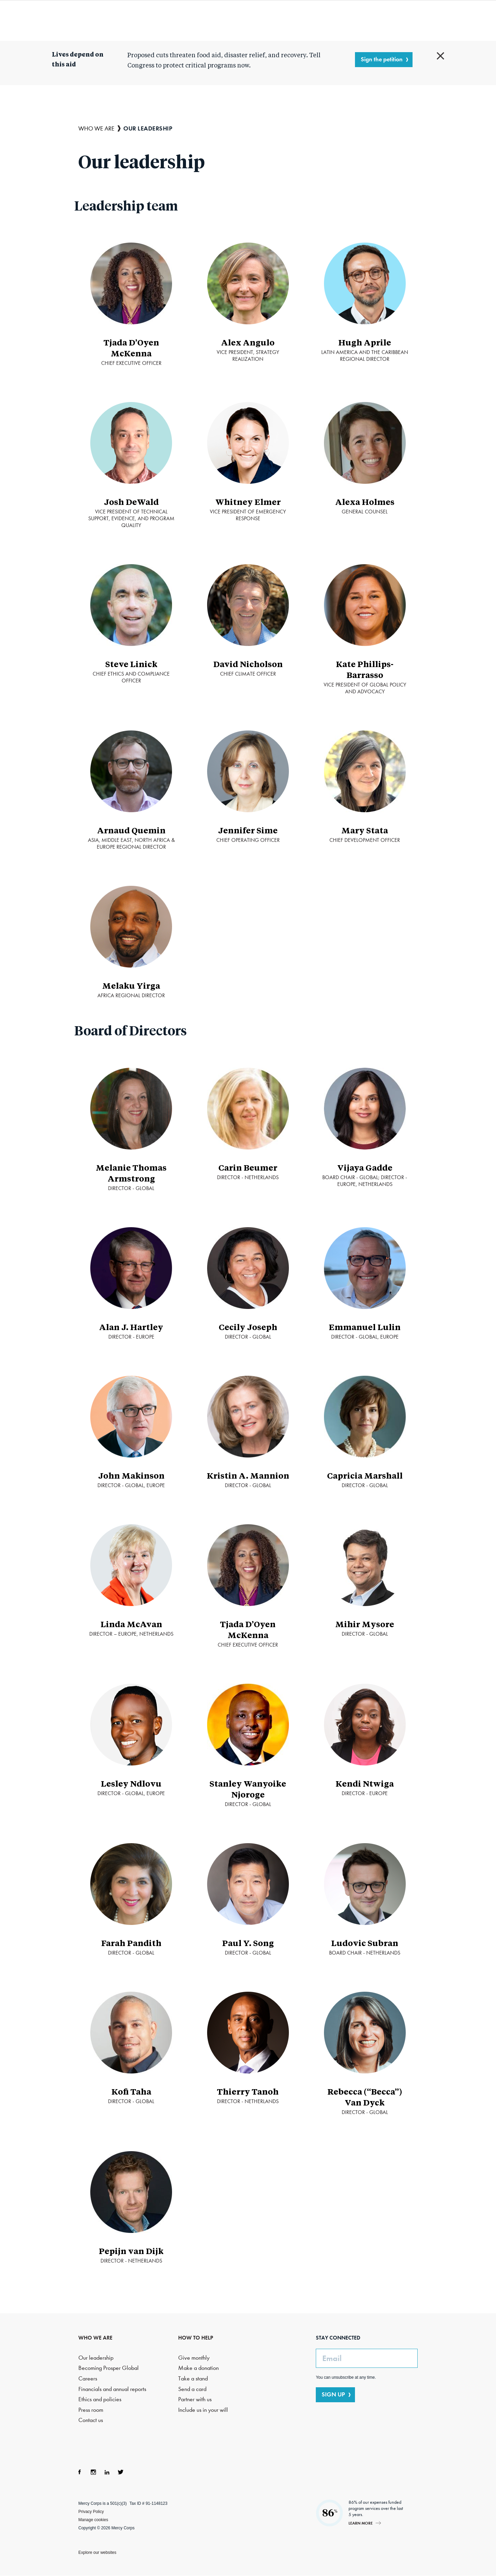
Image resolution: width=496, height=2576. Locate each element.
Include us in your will (203, 2409)
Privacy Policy (91, 2511)
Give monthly (194, 2357)
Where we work (274, 20)
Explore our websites (97, 2552)
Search (397, 20)
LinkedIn (107, 2472)
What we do (205, 20)
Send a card (192, 2389)
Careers (87, 2378)
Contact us (90, 2420)
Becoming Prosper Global (108, 2368)
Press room (90, 2409)
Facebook (79, 2472)
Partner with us (195, 2399)
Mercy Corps (60, 20)
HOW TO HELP (195, 2337)
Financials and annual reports (112, 2389)
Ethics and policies (99, 2399)
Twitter (120, 2472)
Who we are (142, 20)
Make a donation (198, 2368)
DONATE (435, 20)
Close (440, 56)
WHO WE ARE (95, 2337)
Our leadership (95, 2357)
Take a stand (193, 2378)
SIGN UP (333, 2394)
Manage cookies (93, 2519)
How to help (331, 20)
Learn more (360, 2523)
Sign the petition (382, 59)
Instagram (93, 2472)
